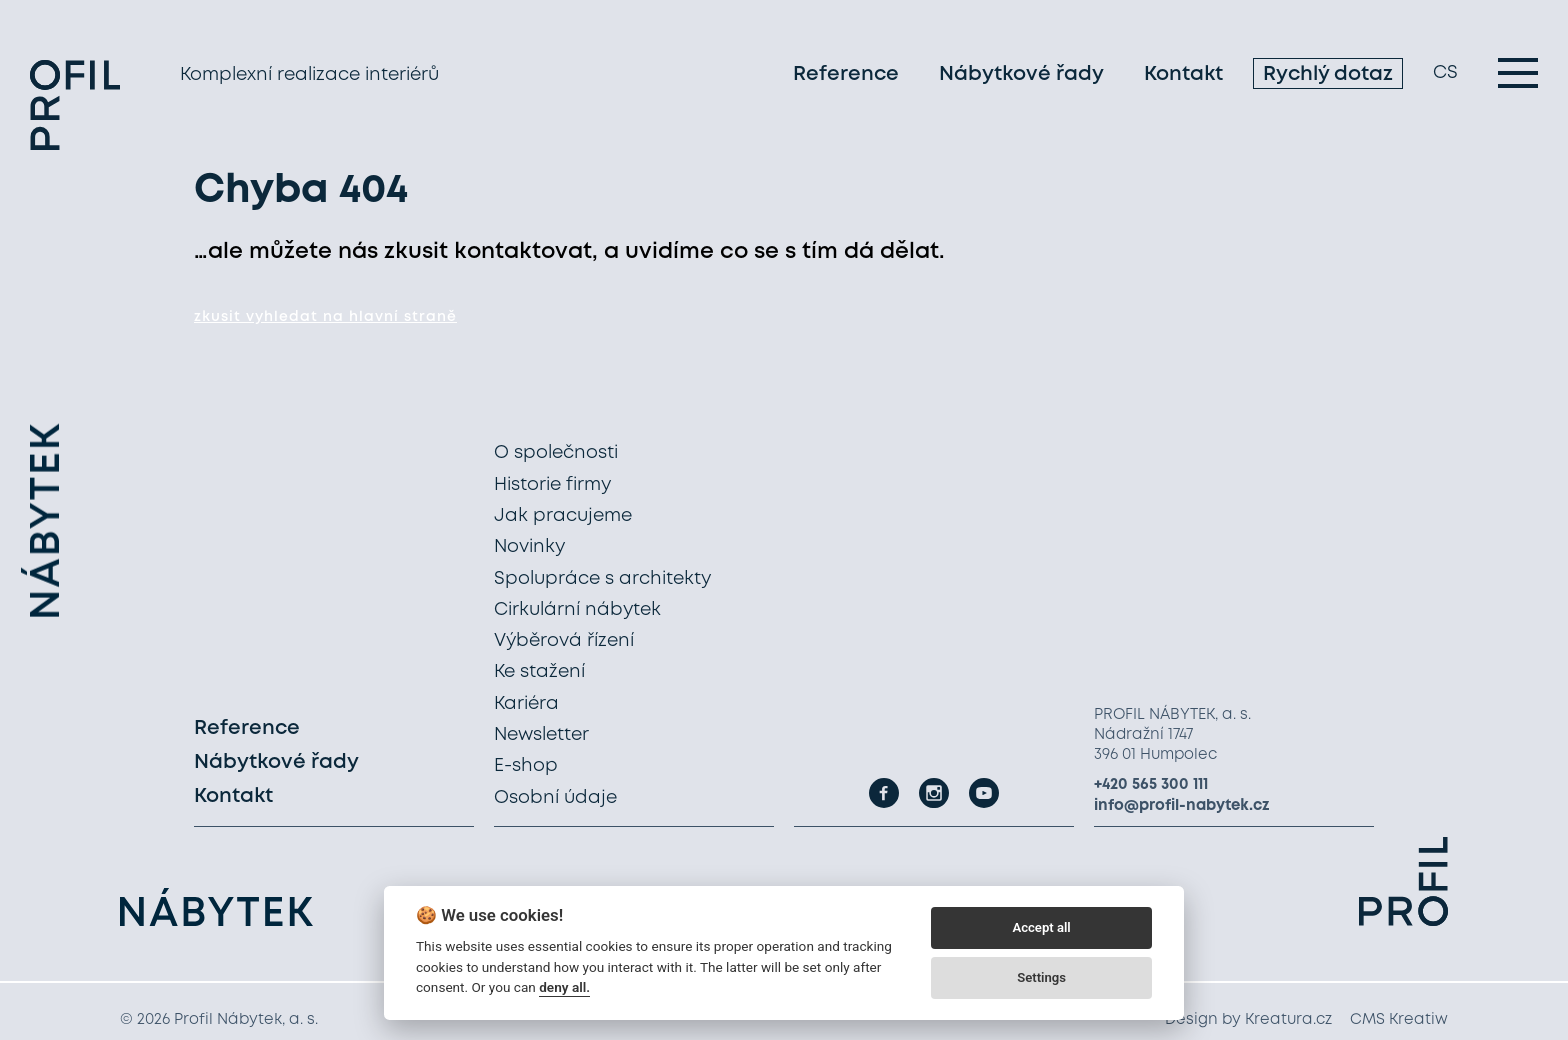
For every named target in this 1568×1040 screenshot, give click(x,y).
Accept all (1041, 927)
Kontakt (1183, 74)
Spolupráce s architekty (602, 579)
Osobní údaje (555, 798)
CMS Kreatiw (1399, 1020)
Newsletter (541, 735)
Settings (1041, 977)
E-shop (526, 766)
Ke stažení (539, 672)
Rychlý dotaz (1328, 74)
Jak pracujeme (563, 516)
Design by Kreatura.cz (1248, 1020)
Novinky (529, 547)
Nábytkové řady (1021, 74)
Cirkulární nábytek (577, 610)
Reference (846, 74)
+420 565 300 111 (1151, 785)
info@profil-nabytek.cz (1182, 806)
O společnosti (556, 453)
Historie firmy (552, 485)
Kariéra (526, 704)
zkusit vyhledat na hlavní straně (325, 317)
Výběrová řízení (564, 641)
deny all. (564, 987)
